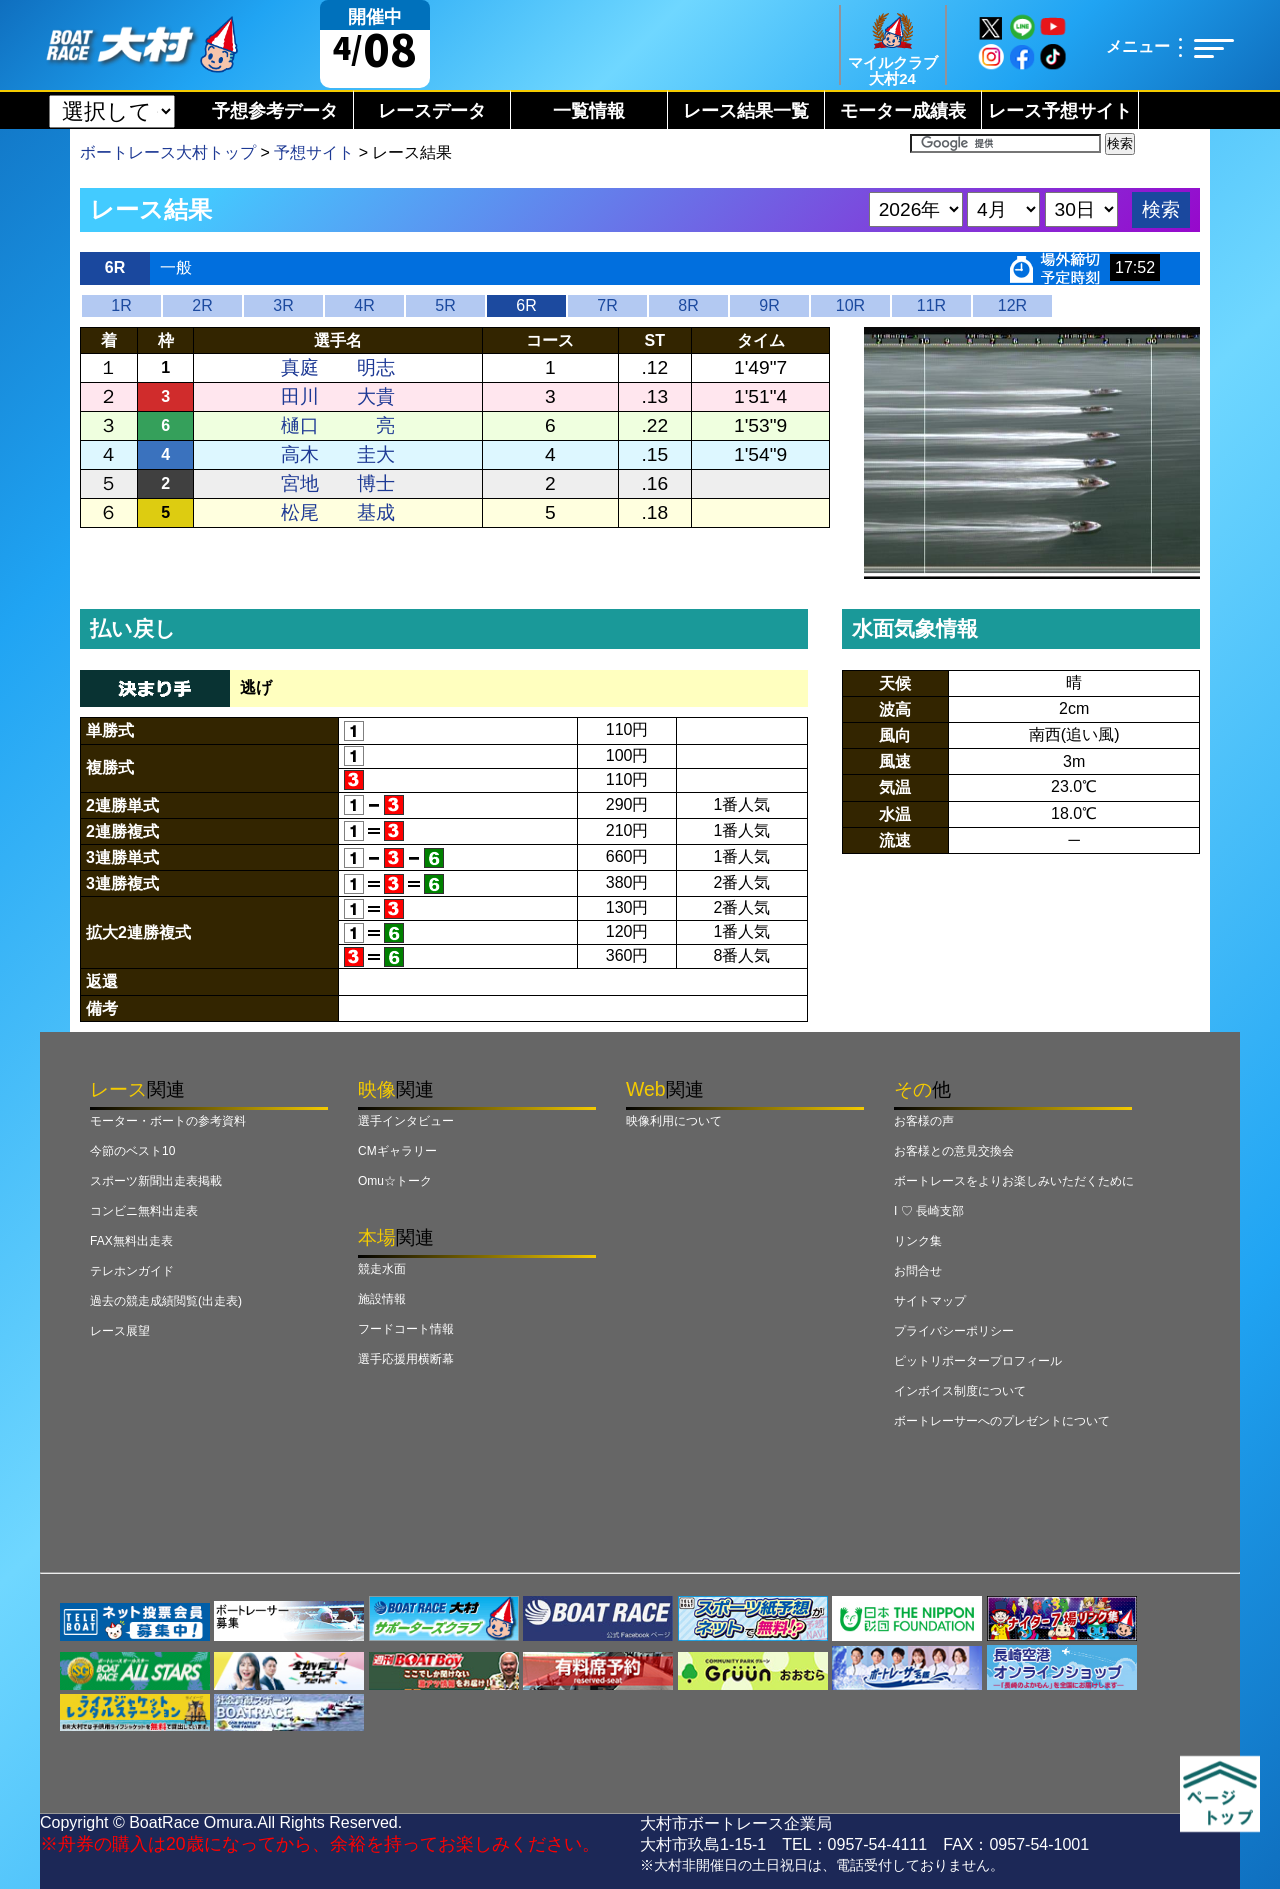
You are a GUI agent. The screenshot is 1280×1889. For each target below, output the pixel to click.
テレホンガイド (132, 1271)
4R (364, 305)
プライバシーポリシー (954, 1331)
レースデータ (432, 111)
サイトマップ (930, 1301)
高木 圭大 (338, 454)
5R (445, 305)
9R (769, 305)
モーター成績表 (903, 111)
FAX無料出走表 (131, 1241)
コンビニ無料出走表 (144, 1211)
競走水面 (382, 1269)
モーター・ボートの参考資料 (168, 1121)
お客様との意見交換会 (954, 1151)
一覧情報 (589, 111)
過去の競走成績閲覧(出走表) (166, 1301)
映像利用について (674, 1121)
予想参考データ (275, 111)
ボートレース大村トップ (168, 152)
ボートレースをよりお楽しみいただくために (1014, 1181)
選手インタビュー (406, 1121)
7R (607, 305)
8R (688, 305)
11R (931, 305)
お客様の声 (924, 1121)
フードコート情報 (406, 1329)
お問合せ (918, 1271)
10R (850, 305)
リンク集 (918, 1241)
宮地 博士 (338, 483)
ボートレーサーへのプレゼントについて (1002, 1421)
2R (202, 305)
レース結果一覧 (746, 111)
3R (283, 305)
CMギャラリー (397, 1151)
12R (1012, 305)
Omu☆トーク (395, 1181)
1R (121, 305)
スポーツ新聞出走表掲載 (156, 1181)
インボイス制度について (960, 1391)
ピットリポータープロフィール (978, 1361)
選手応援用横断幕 (406, 1359)
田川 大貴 (338, 396)
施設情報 (382, 1299)
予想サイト (314, 152)
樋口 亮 (338, 425)
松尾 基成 (338, 512)
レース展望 (120, 1331)
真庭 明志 (338, 367)
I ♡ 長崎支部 (929, 1211)
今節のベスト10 (132, 1151)
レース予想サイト (1060, 111)
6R (526, 305)
